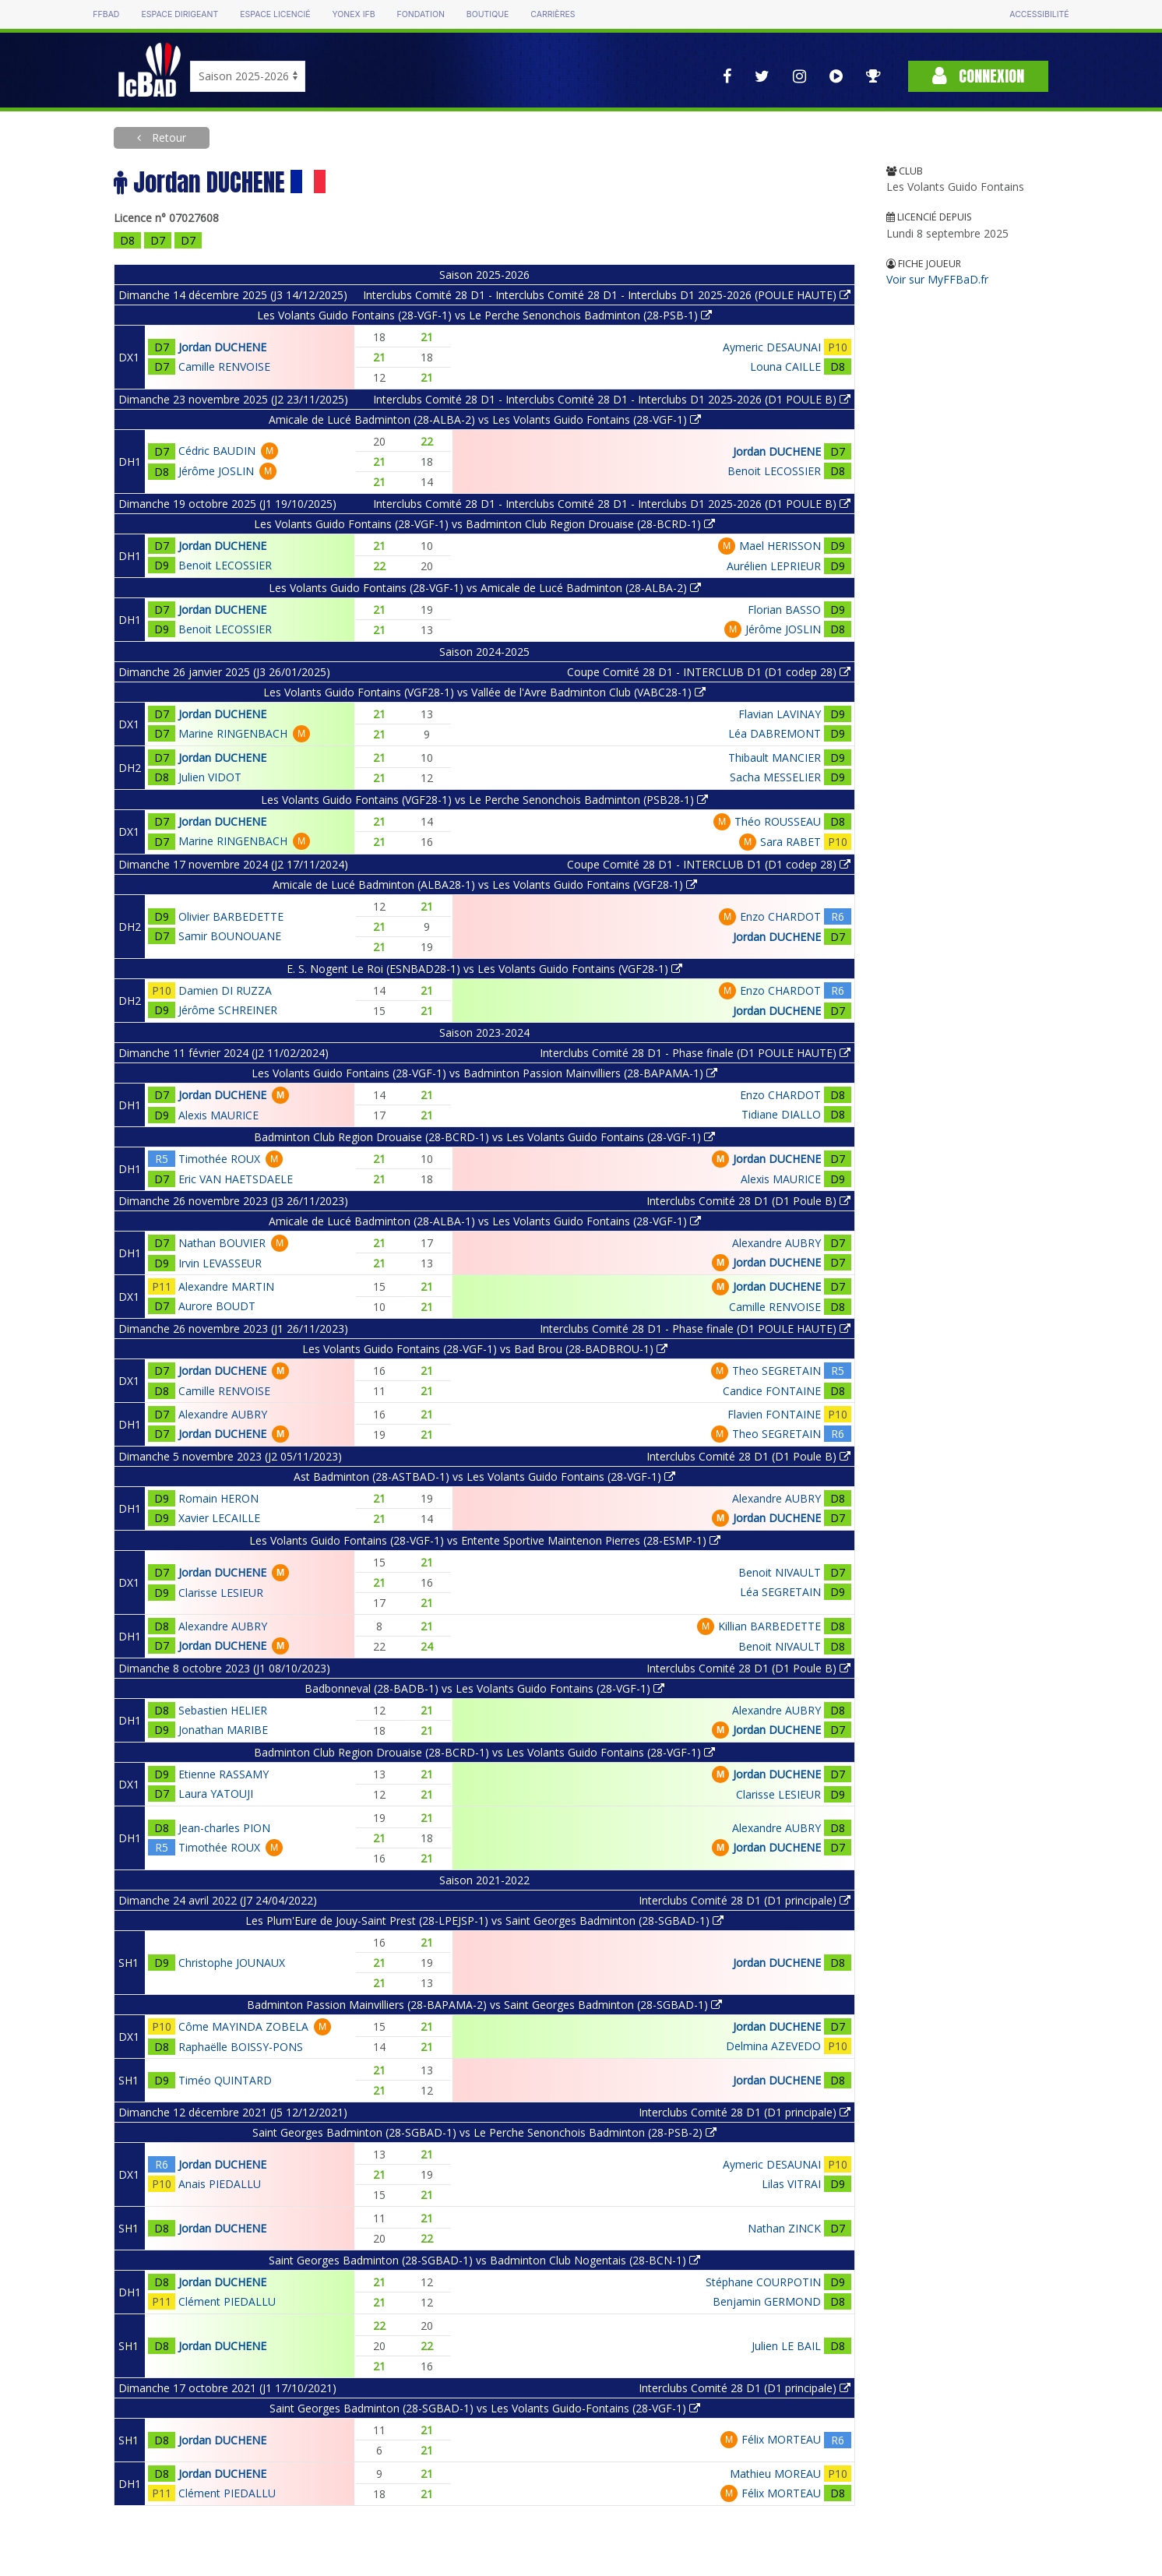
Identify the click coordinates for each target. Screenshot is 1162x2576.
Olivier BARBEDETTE (230, 916)
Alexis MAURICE (218, 1115)
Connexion (978, 76)
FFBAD (106, 14)
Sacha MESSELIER (775, 777)
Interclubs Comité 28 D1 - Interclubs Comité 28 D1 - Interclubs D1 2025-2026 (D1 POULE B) (611, 399)
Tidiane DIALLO (781, 1114)
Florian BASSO (784, 609)
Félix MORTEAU (781, 2439)
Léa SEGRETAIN (780, 1591)
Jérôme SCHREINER (227, 1010)
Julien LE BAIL (786, 2345)
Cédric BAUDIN (216, 450)
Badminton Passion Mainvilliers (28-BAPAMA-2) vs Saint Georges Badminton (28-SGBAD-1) (484, 2004)
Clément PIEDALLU (227, 2301)
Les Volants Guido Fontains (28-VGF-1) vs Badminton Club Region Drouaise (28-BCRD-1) (484, 523)
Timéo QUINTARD (225, 2080)
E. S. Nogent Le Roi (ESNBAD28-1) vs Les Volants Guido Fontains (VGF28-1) (484, 968)
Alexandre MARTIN (226, 1286)
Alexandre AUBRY (776, 1242)
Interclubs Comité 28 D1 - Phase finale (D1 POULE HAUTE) (695, 1052)
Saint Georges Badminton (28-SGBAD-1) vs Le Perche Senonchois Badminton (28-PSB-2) (484, 2132)
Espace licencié (275, 14)
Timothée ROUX (219, 1158)
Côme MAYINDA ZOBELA (243, 2026)
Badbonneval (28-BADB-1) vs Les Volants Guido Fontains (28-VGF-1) (484, 1688)
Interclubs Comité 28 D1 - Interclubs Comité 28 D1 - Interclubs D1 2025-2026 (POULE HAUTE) (606, 294)
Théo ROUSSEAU (777, 821)
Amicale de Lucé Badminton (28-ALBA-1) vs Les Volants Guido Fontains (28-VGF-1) (485, 1221)
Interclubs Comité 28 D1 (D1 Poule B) (748, 1200)
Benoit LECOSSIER (774, 470)
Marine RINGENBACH (232, 733)
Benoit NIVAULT (779, 1572)
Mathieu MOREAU (775, 2473)
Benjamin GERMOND (767, 2301)
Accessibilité (1039, 14)
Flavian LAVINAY (779, 714)
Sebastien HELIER (222, 1710)
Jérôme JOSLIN (216, 470)
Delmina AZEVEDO (773, 2046)
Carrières (552, 14)
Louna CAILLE (785, 366)
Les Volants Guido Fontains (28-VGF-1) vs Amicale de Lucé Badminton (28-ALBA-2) (485, 587)
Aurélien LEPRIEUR (774, 566)
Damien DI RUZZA (225, 990)
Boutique (488, 14)
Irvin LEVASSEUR (220, 1263)
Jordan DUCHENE (222, 347)
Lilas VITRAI (791, 2183)
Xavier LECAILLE (219, 1517)
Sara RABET (790, 841)
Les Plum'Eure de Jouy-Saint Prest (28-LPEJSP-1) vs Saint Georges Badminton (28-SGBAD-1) (484, 1920)
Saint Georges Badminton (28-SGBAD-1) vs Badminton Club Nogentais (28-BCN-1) (484, 2260)
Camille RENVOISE (224, 366)
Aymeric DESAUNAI (772, 347)
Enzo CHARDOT (780, 916)
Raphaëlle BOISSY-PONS (240, 2046)
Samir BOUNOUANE (229, 936)
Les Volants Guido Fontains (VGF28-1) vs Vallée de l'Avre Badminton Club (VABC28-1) (484, 692)
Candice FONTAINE (772, 1390)
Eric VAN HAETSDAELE (235, 1179)
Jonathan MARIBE (223, 1729)
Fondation (421, 14)
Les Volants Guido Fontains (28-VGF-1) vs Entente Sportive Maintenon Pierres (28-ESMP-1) (484, 1540)
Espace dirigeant (179, 14)
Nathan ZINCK (784, 2228)
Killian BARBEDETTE (769, 1626)
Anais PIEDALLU (219, 2183)
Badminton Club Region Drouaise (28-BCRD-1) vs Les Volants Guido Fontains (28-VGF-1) (484, 1136)
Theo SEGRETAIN (776, 1370)
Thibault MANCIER (774, 757)
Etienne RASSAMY (223, 1774)
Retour (167, 137)
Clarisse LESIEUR (220, 1592)
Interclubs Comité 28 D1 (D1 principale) (744, 1900)
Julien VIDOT (209, 777)
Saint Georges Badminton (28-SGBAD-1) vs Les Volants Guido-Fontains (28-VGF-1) (484, 2408)
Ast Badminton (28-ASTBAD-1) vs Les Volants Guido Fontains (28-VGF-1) (484, 1476)
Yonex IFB (354, 14)
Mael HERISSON (780, 545)
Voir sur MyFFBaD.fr (937, 279)
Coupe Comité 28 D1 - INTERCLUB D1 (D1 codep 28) (708, 671)
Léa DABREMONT (774, 733)
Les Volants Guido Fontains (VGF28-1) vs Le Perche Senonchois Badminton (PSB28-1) (484, 799)
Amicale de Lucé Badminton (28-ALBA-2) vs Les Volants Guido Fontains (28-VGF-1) (485, 419)
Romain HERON (218, 1498)
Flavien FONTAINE (774, 1414)
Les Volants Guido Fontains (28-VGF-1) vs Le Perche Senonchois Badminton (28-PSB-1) (484, 315)
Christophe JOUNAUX (231, 1962)
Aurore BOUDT (216, 1306)
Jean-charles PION (224, 1827)
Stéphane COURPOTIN (763, 2282)
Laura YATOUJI (215, 1793)
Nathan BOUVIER (222, 1242)
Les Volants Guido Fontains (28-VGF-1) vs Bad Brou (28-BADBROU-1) (484, 1348)
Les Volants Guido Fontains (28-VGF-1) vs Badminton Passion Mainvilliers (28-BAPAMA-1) (484, 1073)
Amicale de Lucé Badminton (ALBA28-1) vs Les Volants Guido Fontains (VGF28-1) (485, 884)
